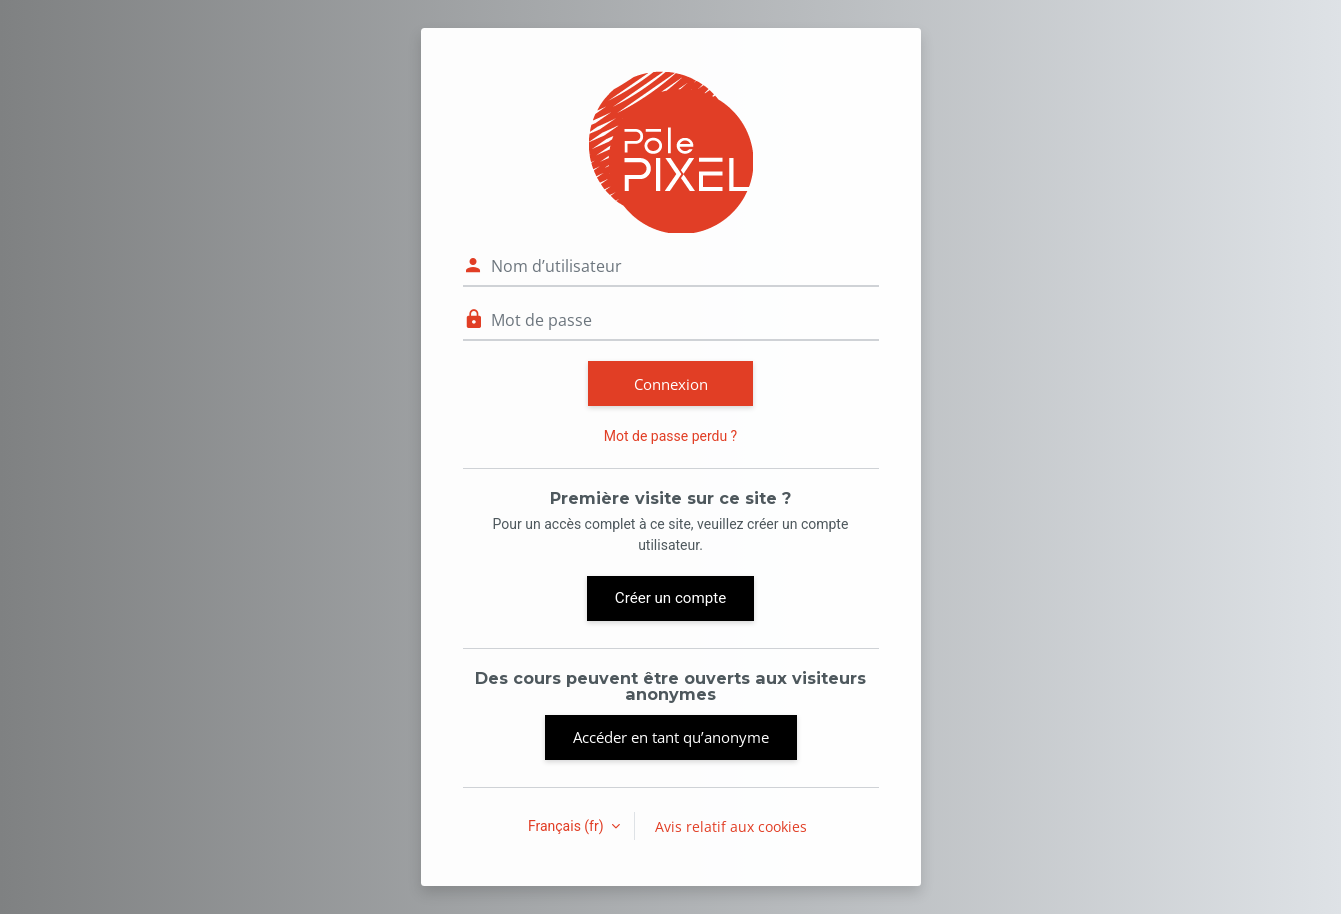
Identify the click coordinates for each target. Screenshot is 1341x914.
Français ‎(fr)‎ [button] (567, 826)
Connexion (671, 384)
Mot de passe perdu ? (670, 436)
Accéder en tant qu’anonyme (671, 737)
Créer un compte (670, 598)
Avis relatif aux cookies (731, 826)
